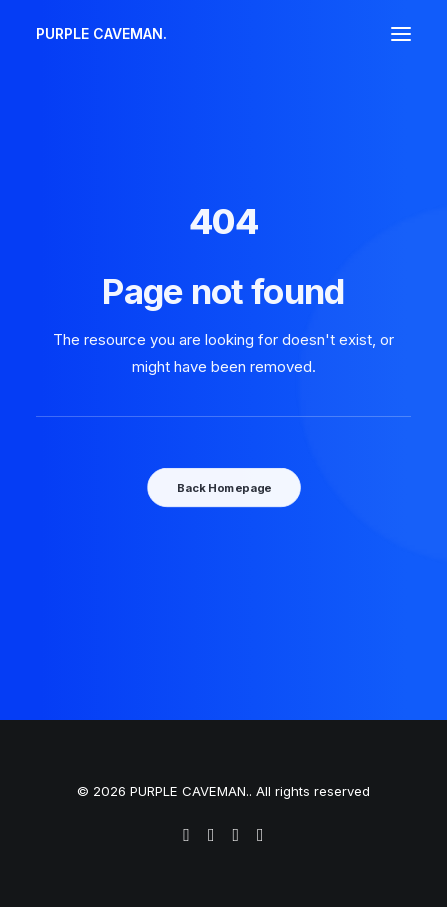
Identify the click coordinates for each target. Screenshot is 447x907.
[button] (401, 34)
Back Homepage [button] (223, 487)
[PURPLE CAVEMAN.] (101, 34)
